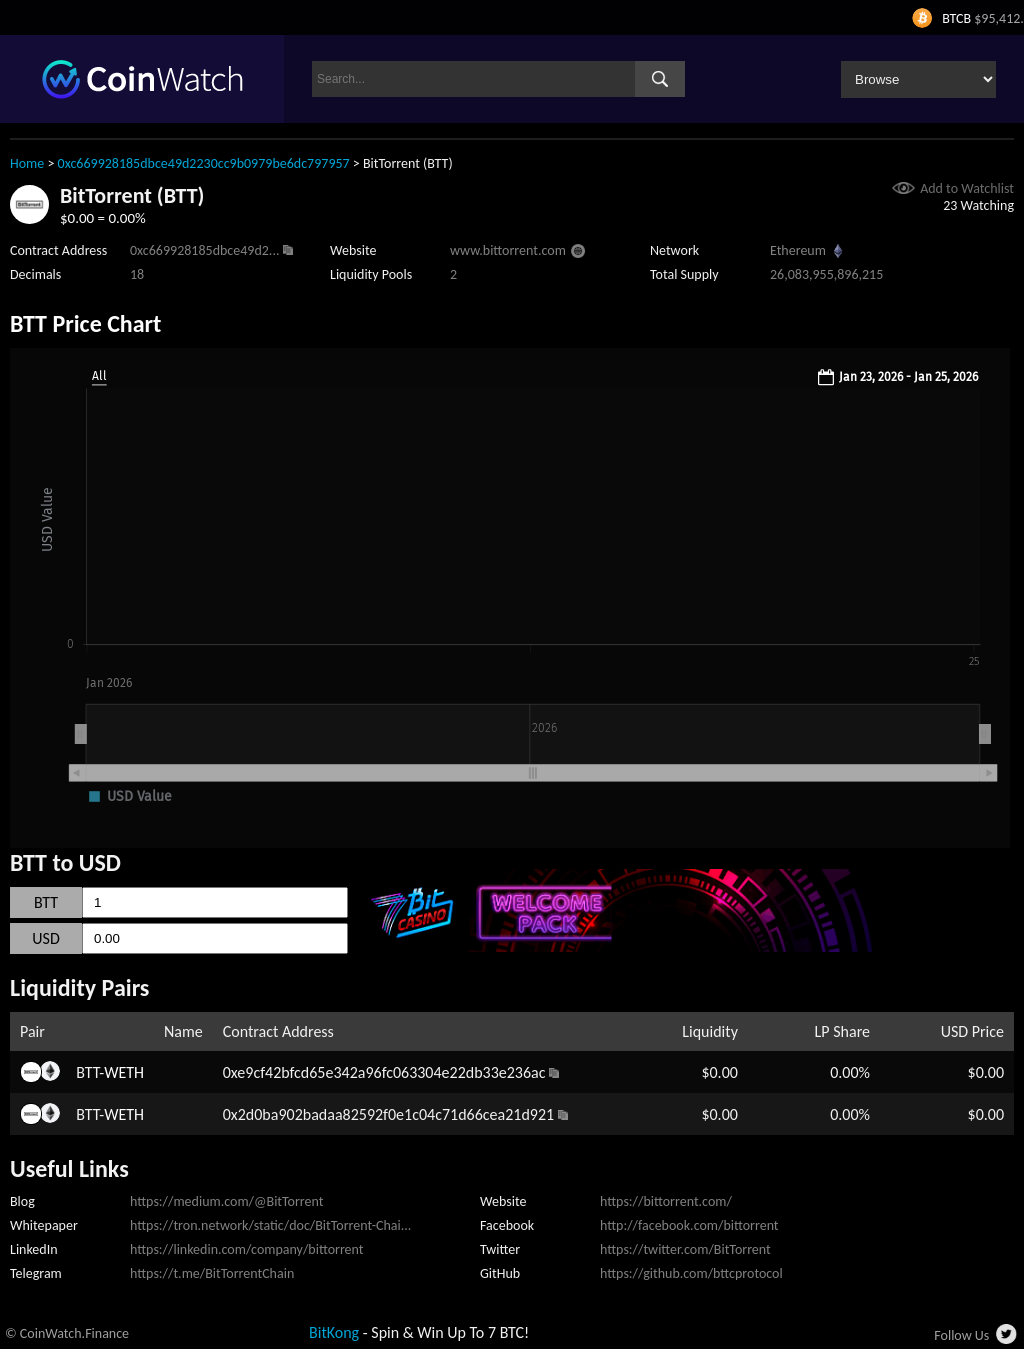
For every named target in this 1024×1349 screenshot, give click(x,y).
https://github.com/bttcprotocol (691, 1273)
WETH (124, 1072)
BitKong (334, 1332)
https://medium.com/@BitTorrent (226, 1201)
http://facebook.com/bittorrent (689, 1225)
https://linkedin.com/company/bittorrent (247, 1249)
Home (27, 163)
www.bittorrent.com (508, 250)
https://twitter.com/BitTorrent (685, 1249)
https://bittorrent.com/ (666, 1201)
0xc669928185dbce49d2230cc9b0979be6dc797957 (204, 163)
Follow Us (961, 1335)
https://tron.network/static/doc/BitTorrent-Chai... (270, 1225)
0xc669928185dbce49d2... (204, 250)
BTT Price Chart (85, 323)
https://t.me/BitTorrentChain (212, 1273)
